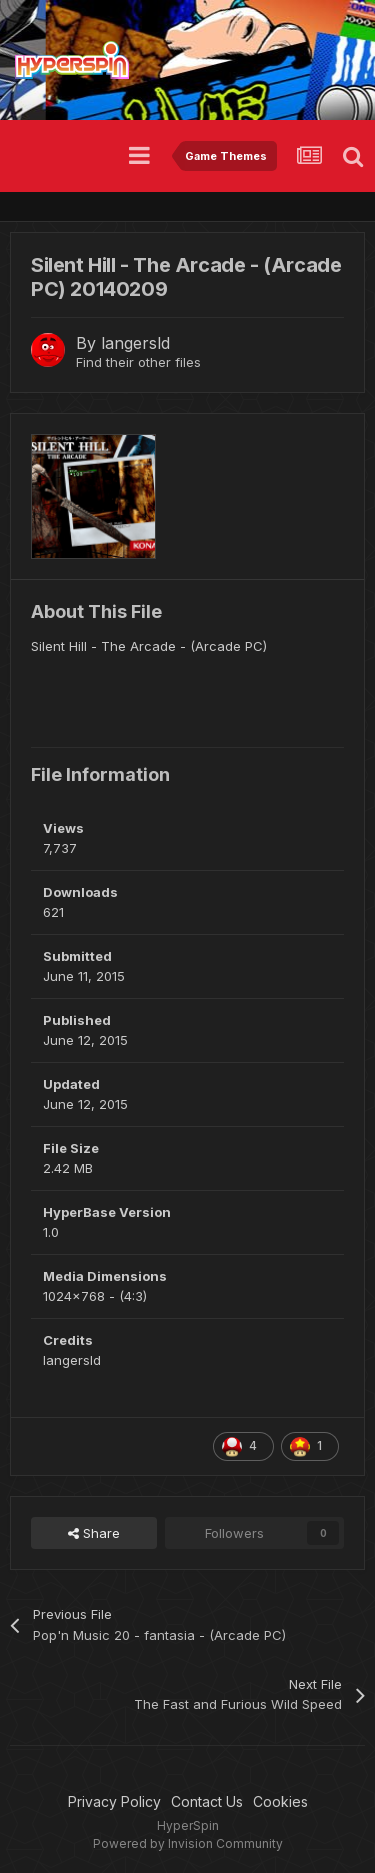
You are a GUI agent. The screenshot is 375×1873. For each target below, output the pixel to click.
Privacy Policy (114, 1801)
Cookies (280, 1801)
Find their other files (138, 362)
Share (94, 1533)
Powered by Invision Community (188, 1843)
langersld (135, 343)
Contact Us (207, 1801)
